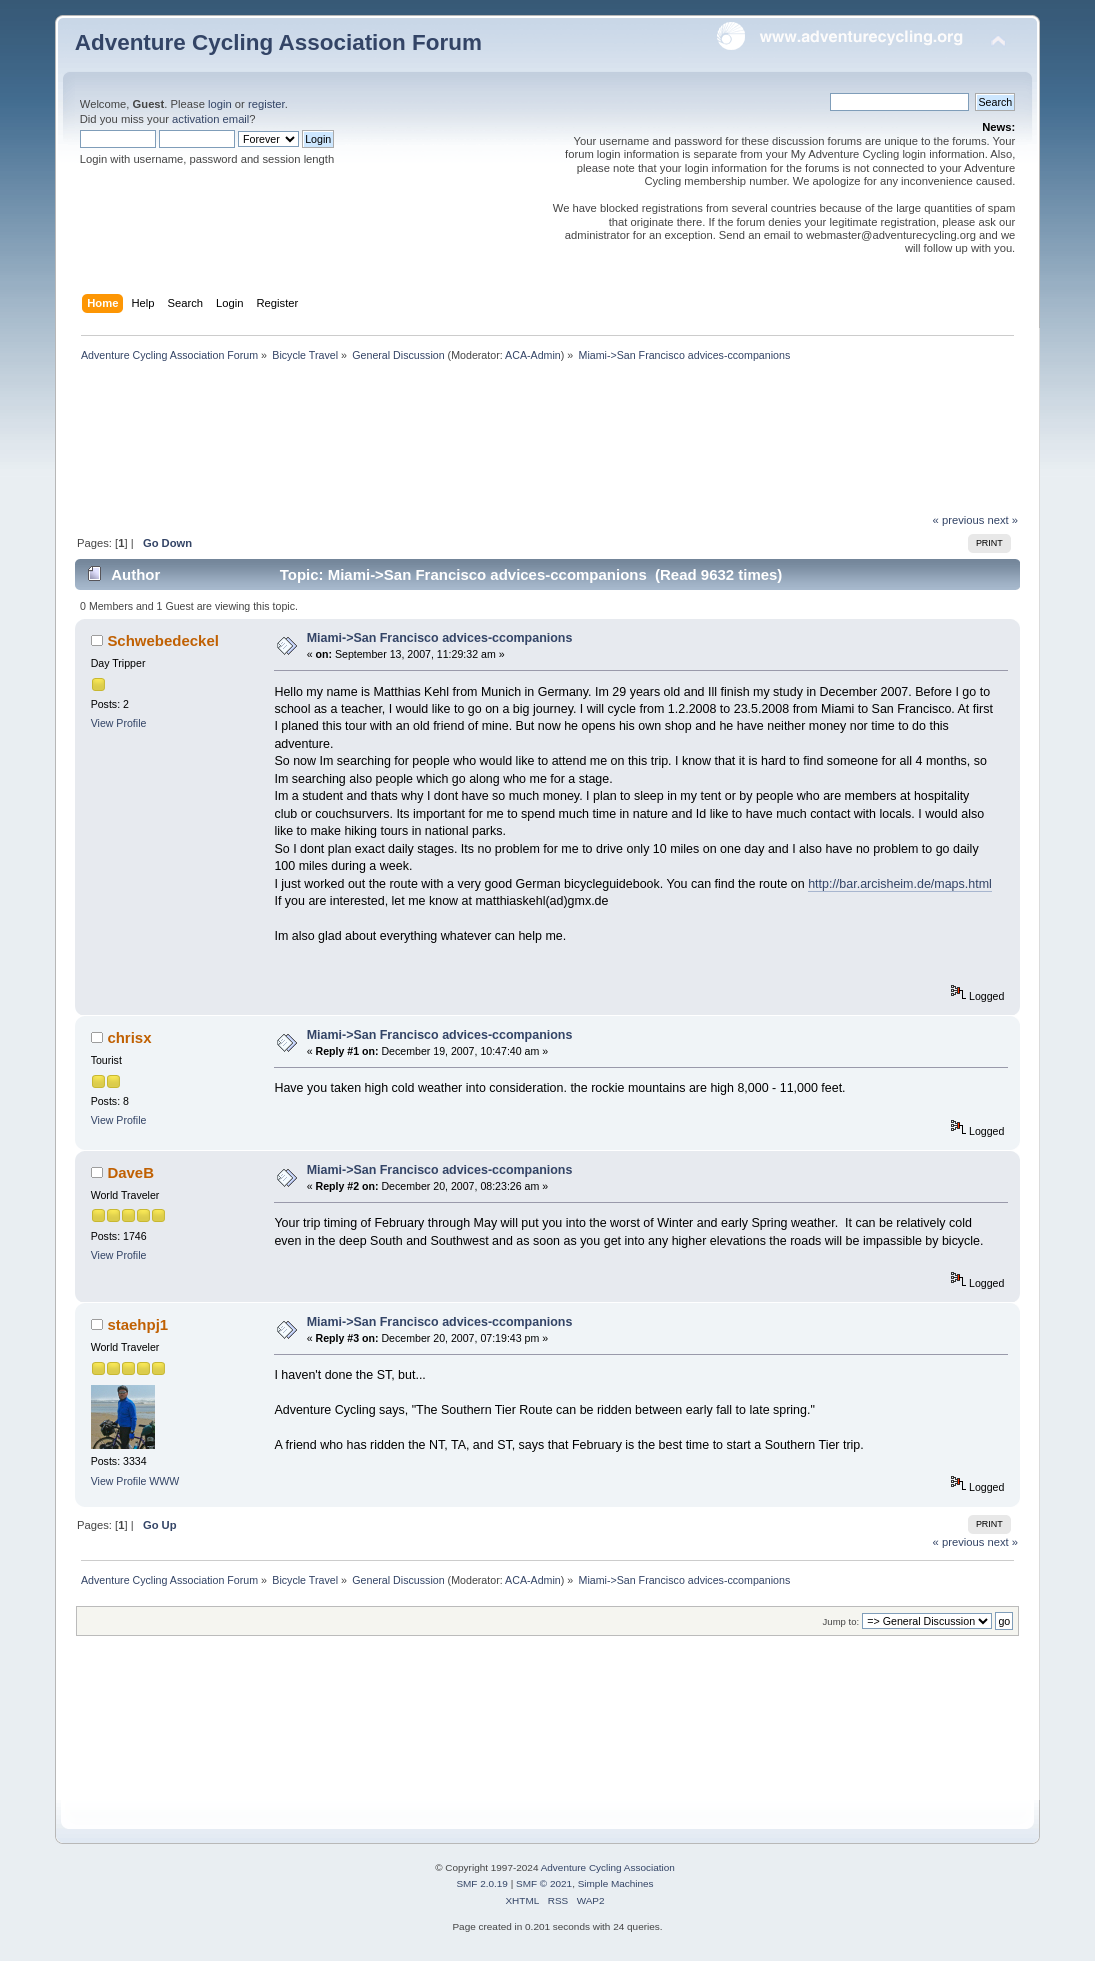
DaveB (130, 1172)
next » (1002, 520)
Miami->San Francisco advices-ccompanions (440, 638)
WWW (164, 1481)
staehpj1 (137, 1324)
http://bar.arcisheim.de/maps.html (900, 884)
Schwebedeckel (163, 640)
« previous (959, 520)
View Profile (119, 723)
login (220, 104)
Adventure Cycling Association (608, 1867)
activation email (210, 119)
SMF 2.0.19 (482, 1883)
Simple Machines (616, 1883)
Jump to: (841, 1621)
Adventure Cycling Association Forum (278, 42)
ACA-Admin (533, 355)
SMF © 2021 (544, 1883)
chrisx (129, 1037)
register (266, 104)
